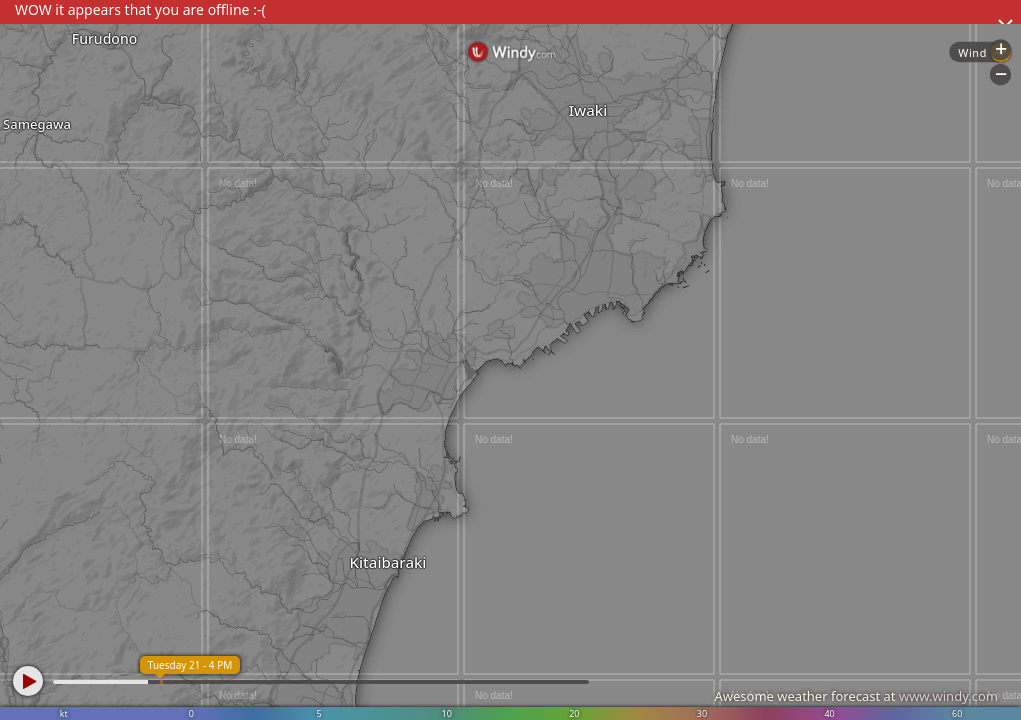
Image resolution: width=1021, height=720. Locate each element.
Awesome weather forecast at (856, 696)
